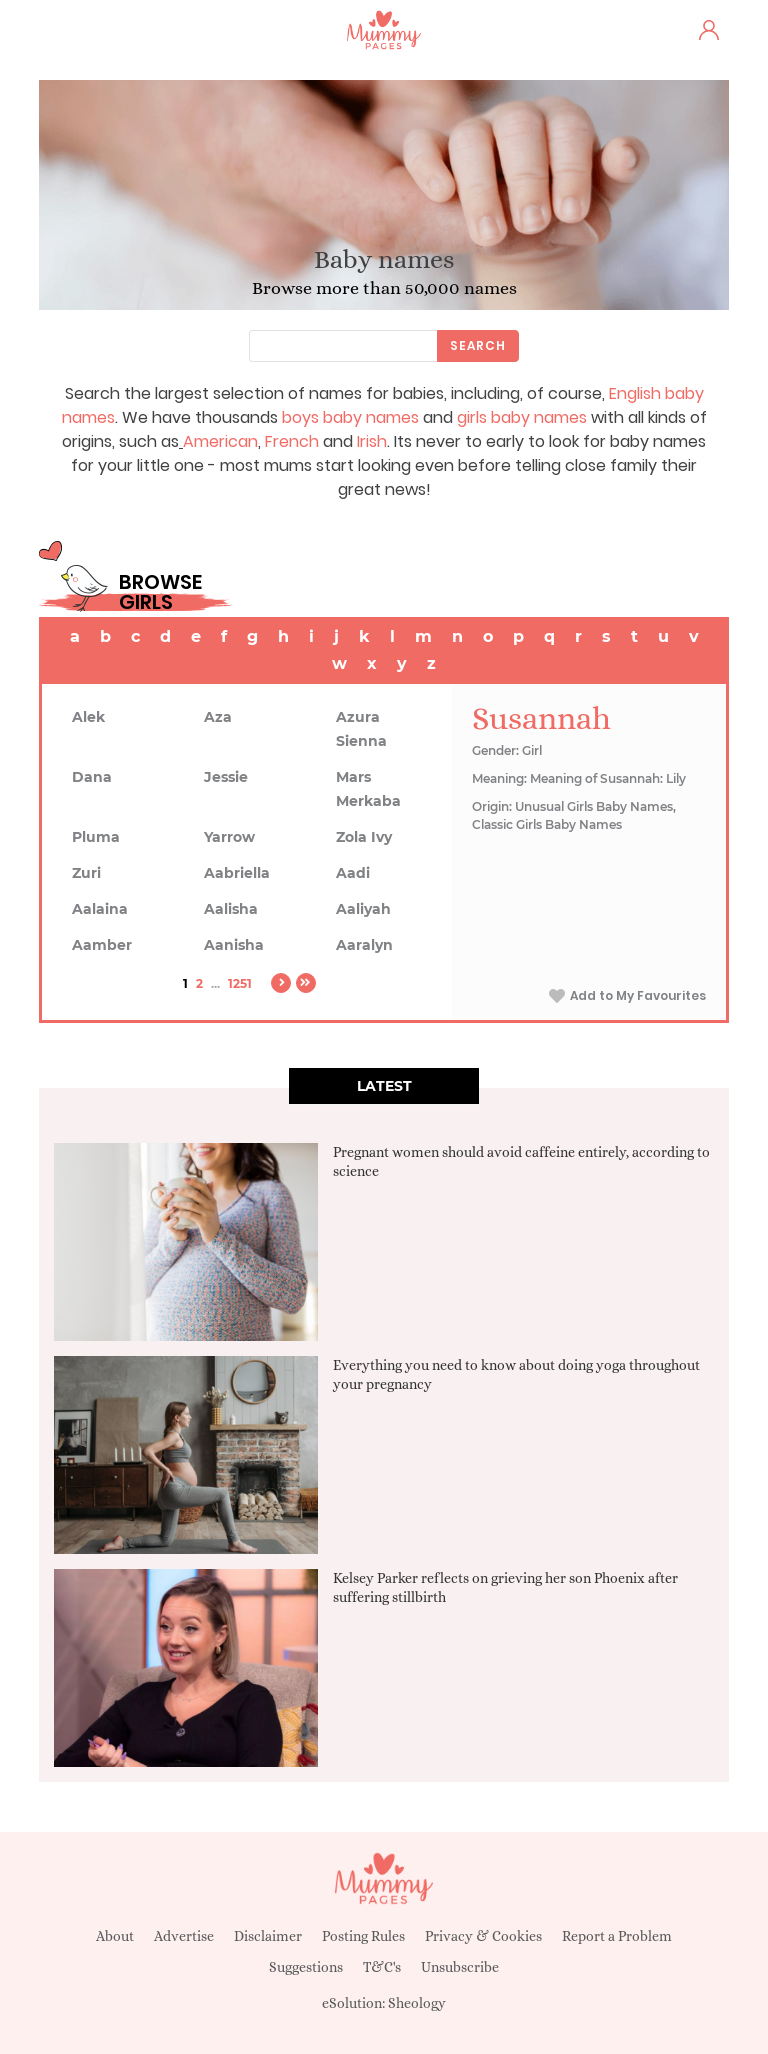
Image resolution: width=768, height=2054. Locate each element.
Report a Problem (617, 1936)
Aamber (102, 945)
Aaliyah (363, 909)
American (220, 441)
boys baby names (350, 417)
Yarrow (229, 837)
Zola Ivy (364, 837)
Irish (372, 441)
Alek (88, 717)
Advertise (184, 1936)
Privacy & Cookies (483, 1936)
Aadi (353, 873)
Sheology (417, 2003)
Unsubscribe (460, 1967)
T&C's (382, 1967)
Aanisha (234, 945)
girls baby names (522, 417)
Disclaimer (268, 1936)
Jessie (226, 777)
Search (478, 345)
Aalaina (100, 909)
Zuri (86, 873)
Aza (218, 717)
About (115, 1936)
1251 (240, 983)
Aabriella (237, 873)
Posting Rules (363, 1936)
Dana (92, 777)
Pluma (96, 837)
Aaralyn (364, 945)
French (292, 441)
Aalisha (231, 909)
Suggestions (306, 1967)
